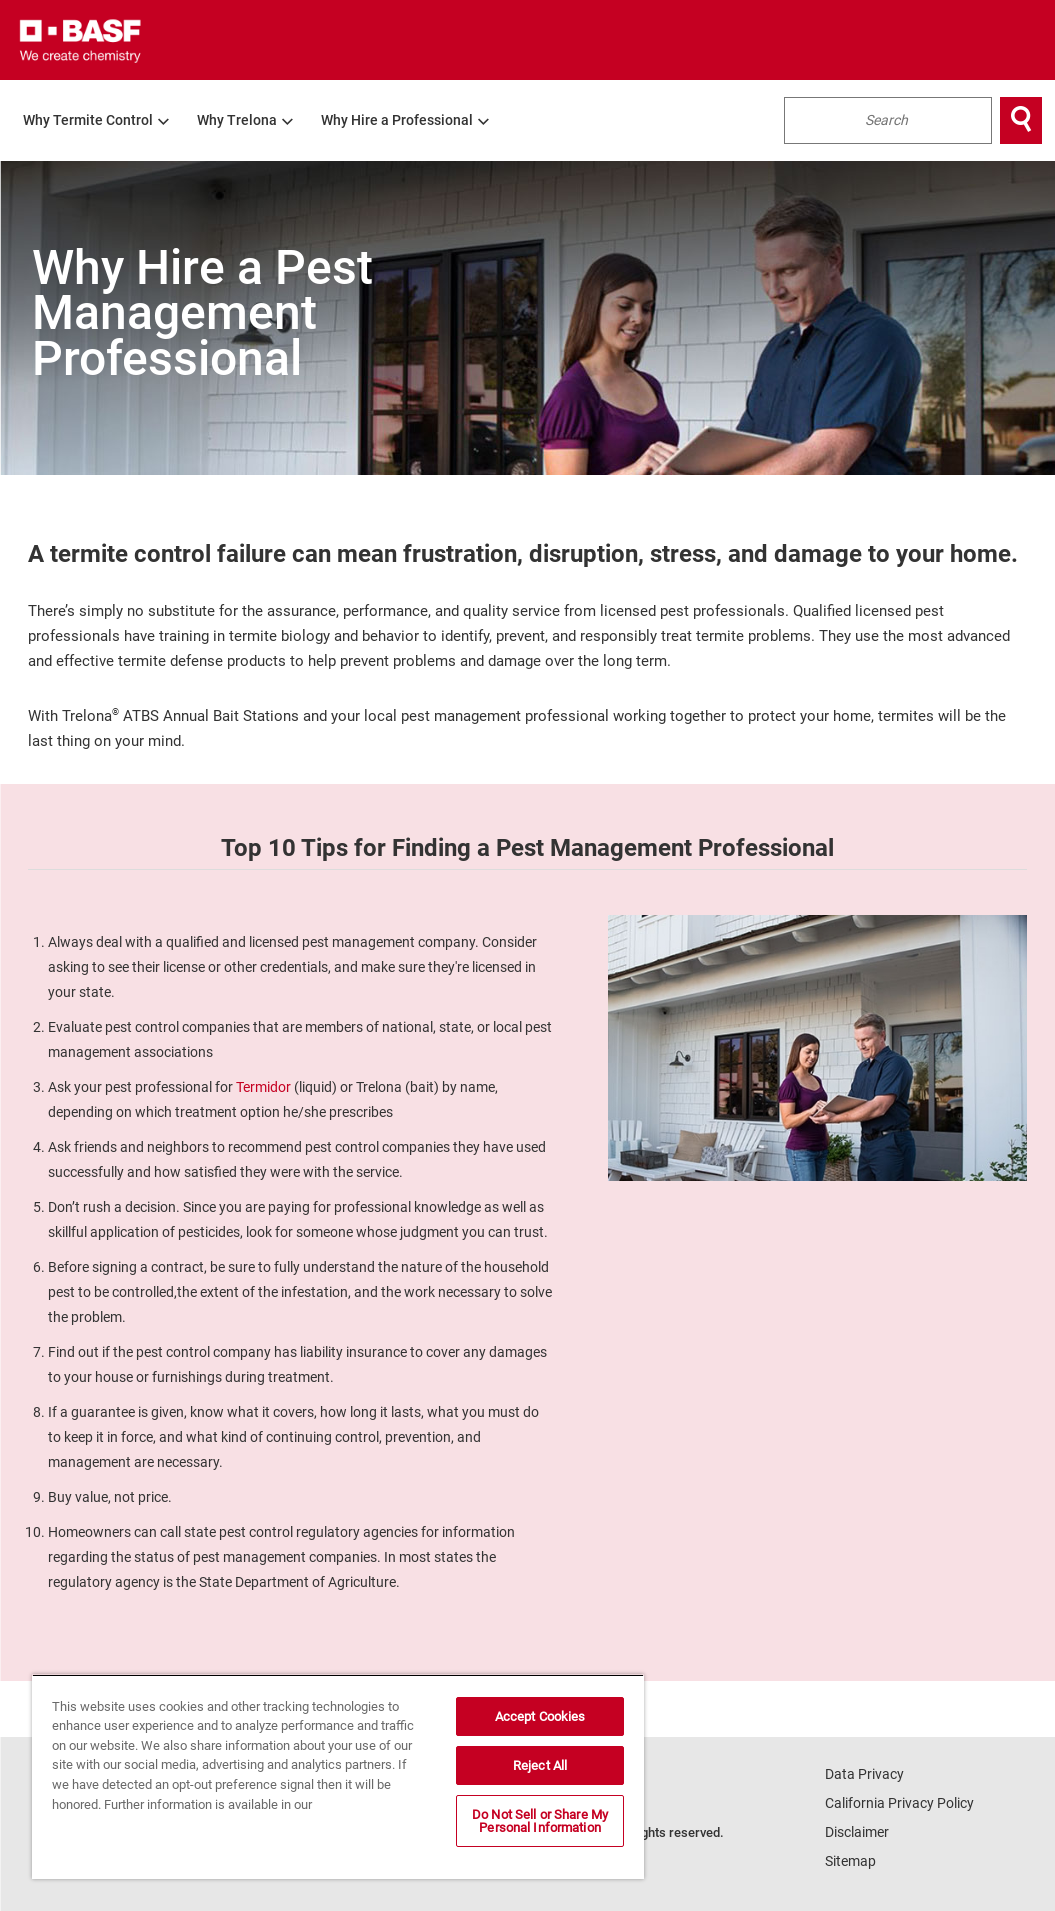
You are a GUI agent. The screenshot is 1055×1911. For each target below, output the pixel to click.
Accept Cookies (540, 1716)
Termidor (263, 1087)
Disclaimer (857, 1832)
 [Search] (1021, 120)
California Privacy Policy (899, 1803)
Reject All (540, 1765)
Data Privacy (864, 1774)
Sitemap (850, 1861)
